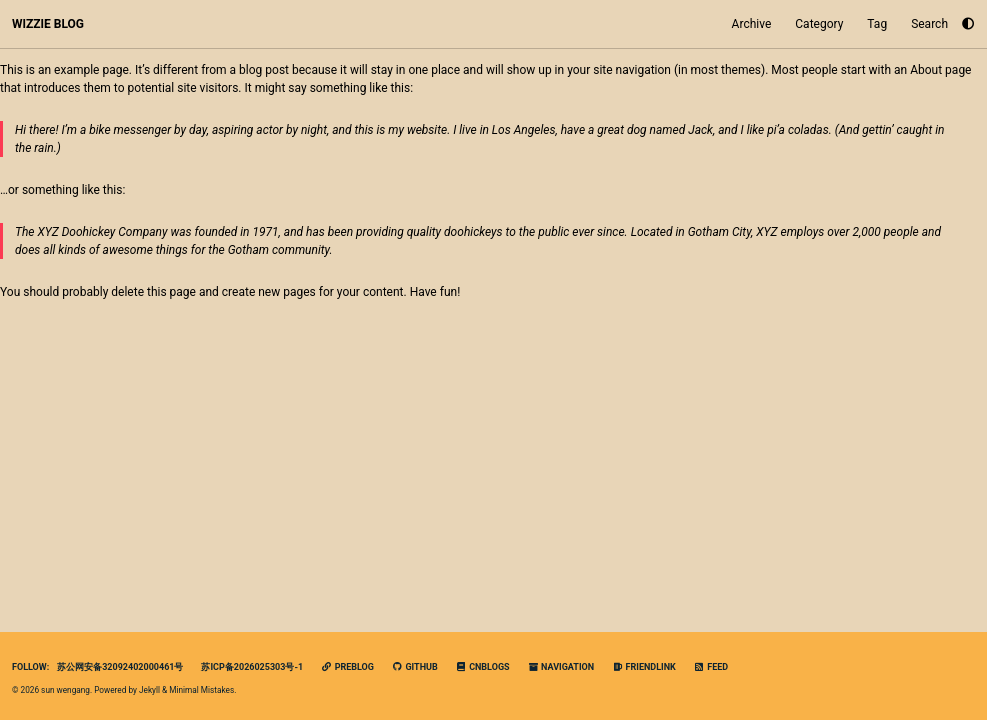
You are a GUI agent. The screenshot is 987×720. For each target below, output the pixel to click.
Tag (877, 24)
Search (929, 24)
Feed (711, 667)
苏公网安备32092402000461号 (120, 667)
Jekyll (149, 690)
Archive (752, 24)
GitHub (415, 667)
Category (819, 24)
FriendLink (644, 667)
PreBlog (347, 667)
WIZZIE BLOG (48, 24)
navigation (561, 667)
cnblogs (483, 667)
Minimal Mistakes (201, 690)
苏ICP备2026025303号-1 (252, 667)
